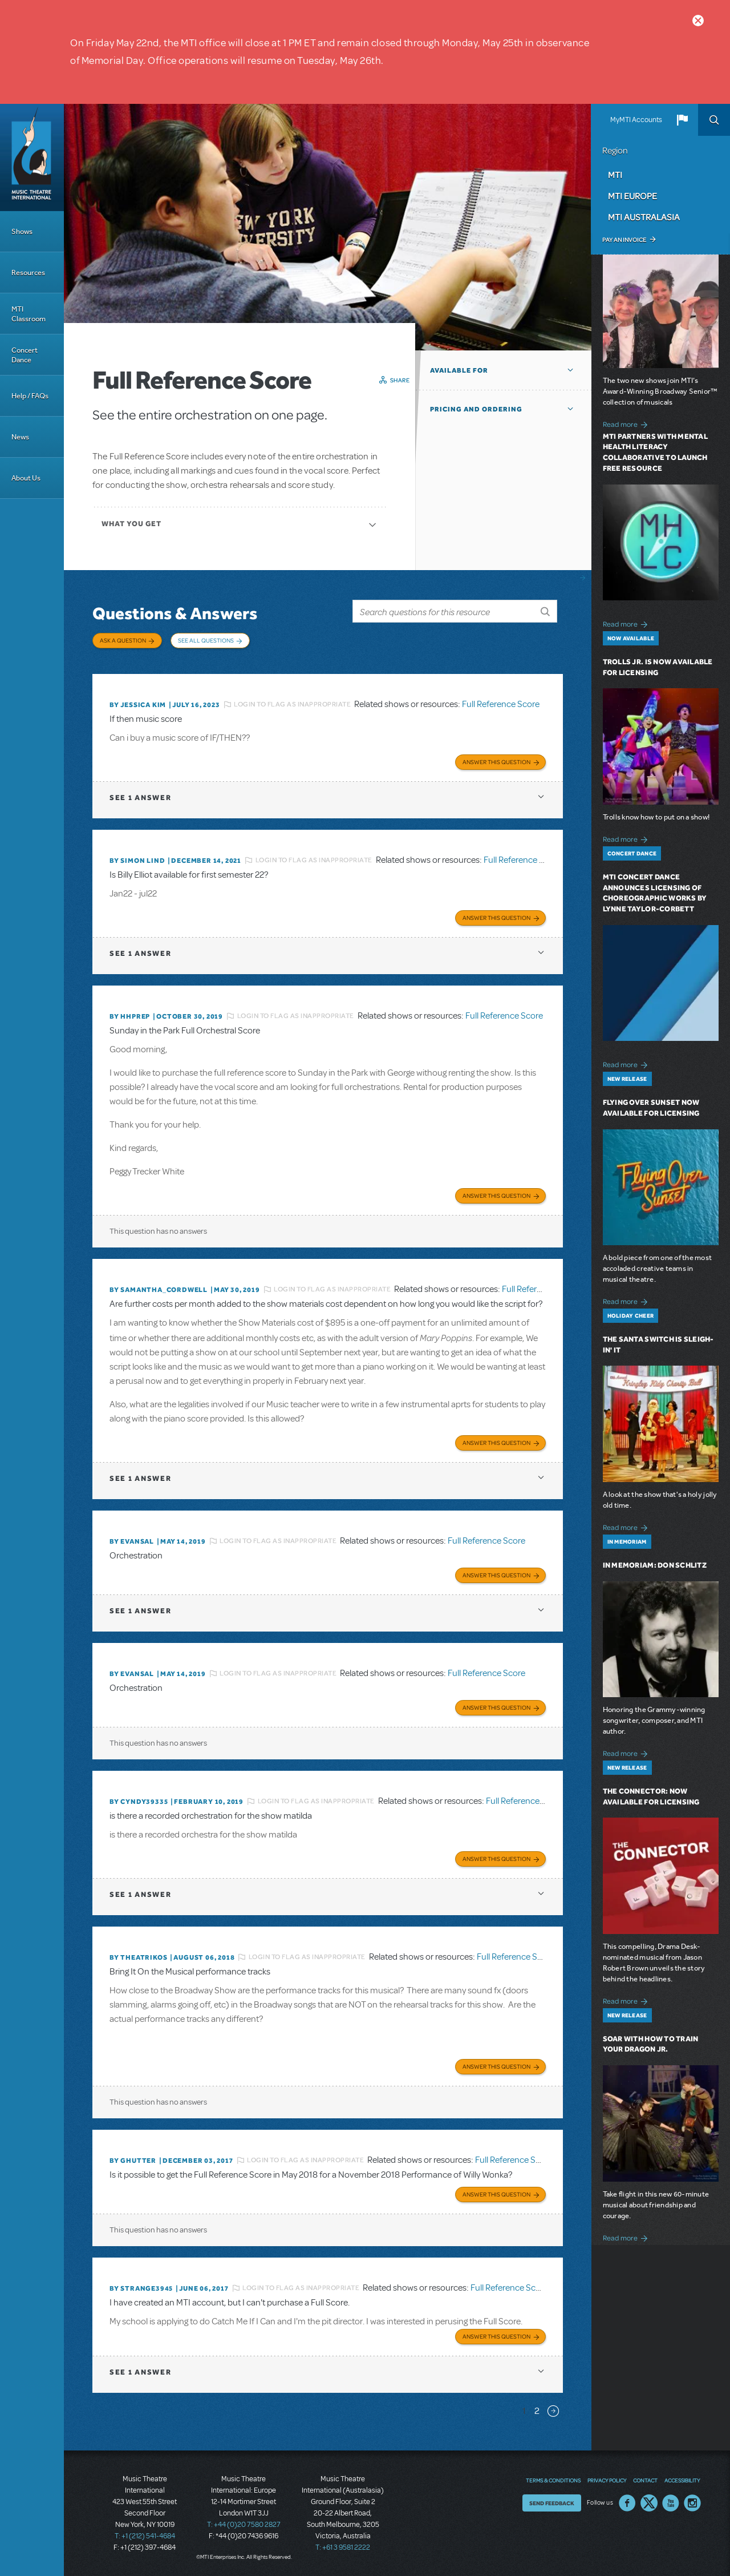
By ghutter (133, 2161)
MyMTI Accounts (636, 119)
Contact (645, 2480)
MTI (615, 174)
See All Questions (206, 640)
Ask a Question (123, 640)
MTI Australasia (644, 217)
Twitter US (649, 2503)
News (20, 437)
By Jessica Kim (138, 705)
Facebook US (627, 2503)
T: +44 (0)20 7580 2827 (244, 2524)
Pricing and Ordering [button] (476, 409)
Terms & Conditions (553, 2480)
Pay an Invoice (624, 240)
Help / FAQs (29, 396)
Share (400, 380)
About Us (25, 478)
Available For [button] (459, 370)
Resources (28, 272)
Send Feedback (551, 2503)
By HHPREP (130, 1016)
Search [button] (714, 120)
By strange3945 (141, 2288)
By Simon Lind (137, 861)
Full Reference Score (501, 704)
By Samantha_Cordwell (159, 1290)
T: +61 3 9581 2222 (342, 2547)
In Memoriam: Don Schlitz (655, 1565)
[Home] (32, 157)
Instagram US (692, 2503)
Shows (22, 231)
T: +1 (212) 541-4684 (145, 2536)
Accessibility (682, 2480)
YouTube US (670, 2503)
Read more (627, 423)
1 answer (140, 797)
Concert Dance (24, 355)
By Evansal (132, 1541)
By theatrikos (138, 1957)
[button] (682, 120)
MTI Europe (632, 195)
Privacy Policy (606, 2480)
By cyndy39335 (139, 1802)
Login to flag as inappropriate (292, 704)
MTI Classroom (28, 314)
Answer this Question (496, 762)
